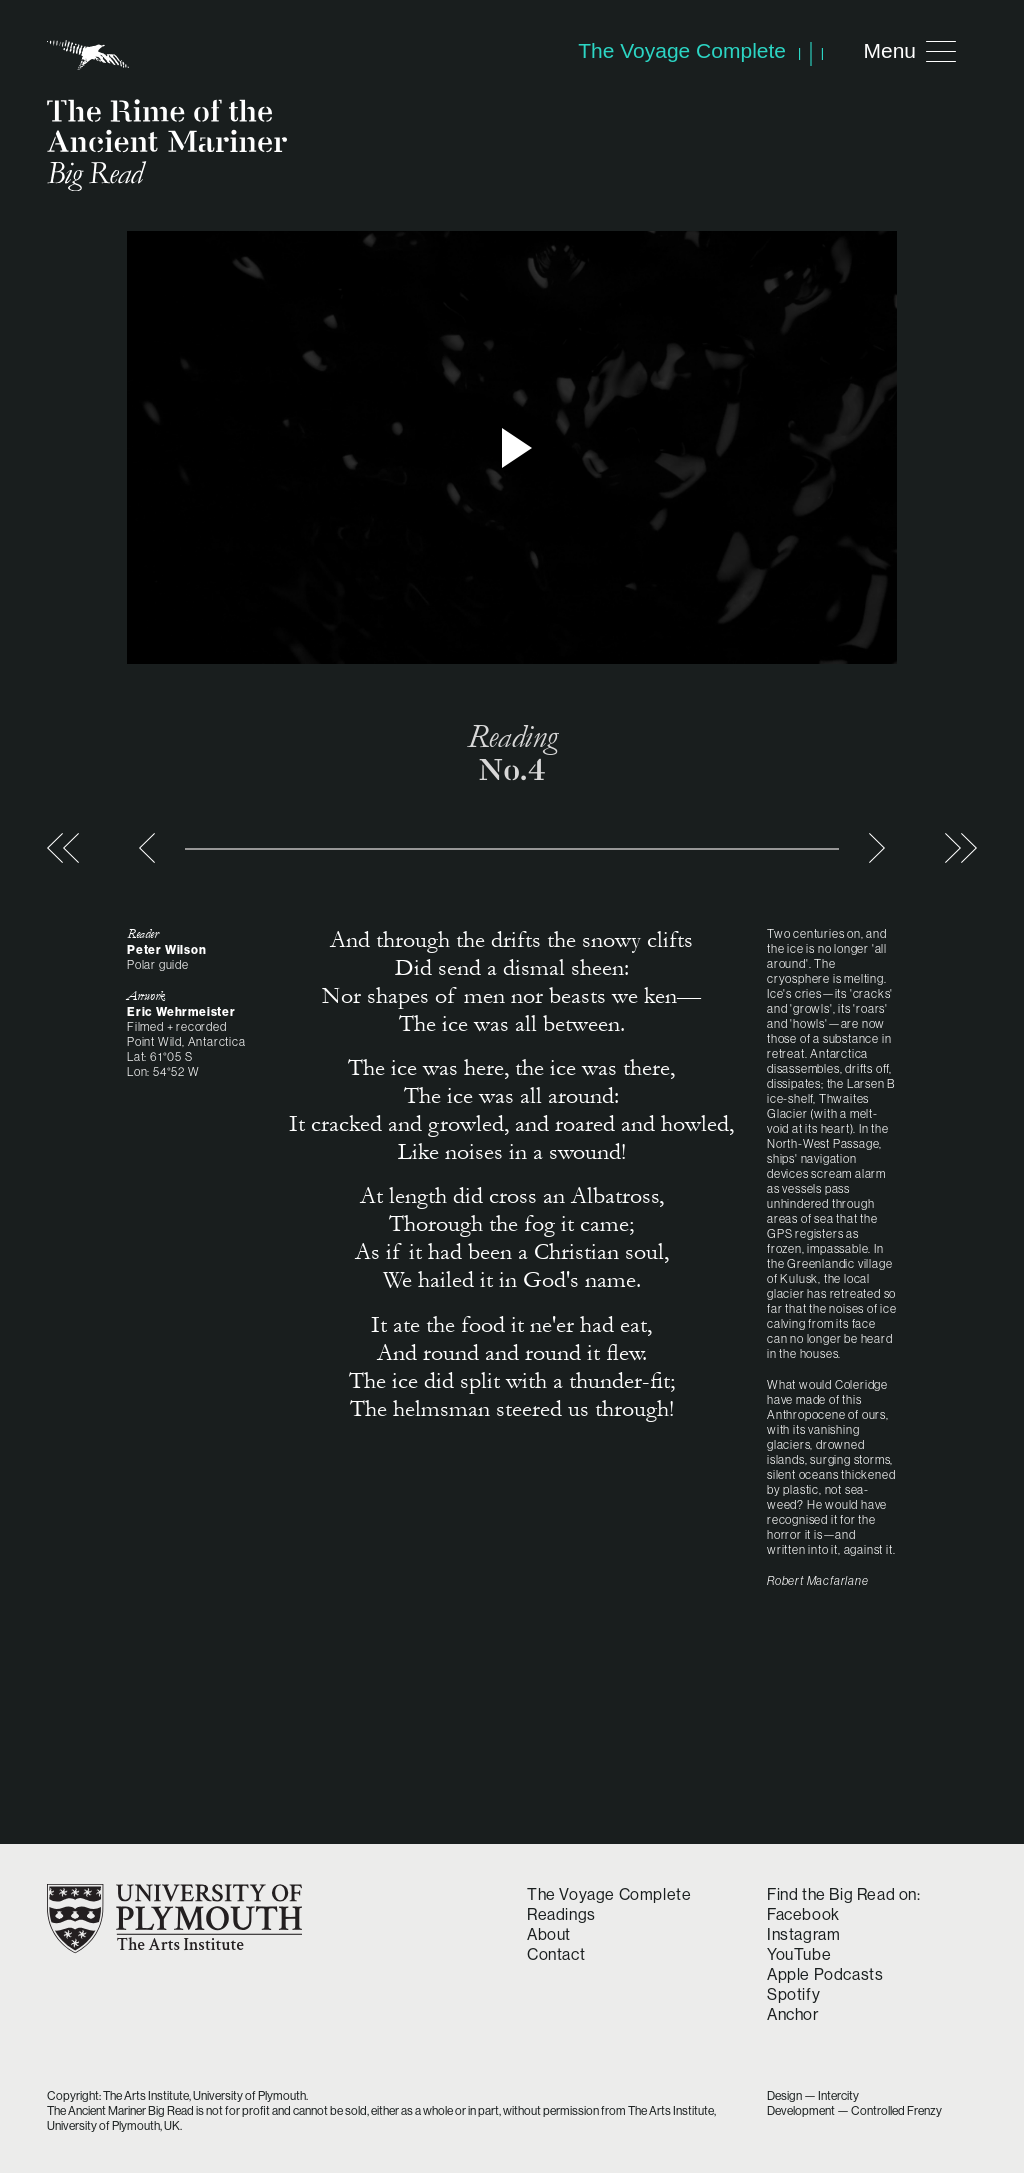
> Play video (512, 447)
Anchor (793, 2014)
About (549, 1934)
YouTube (799, 1954)
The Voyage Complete (609, 1894)
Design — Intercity (813, 2095)
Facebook (803, 1914)
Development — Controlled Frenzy (854, 2110)
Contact (556, 1954)
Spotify (793, 1994)
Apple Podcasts (825, 1974)
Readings (561, 1914)
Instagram (803, 1934)
